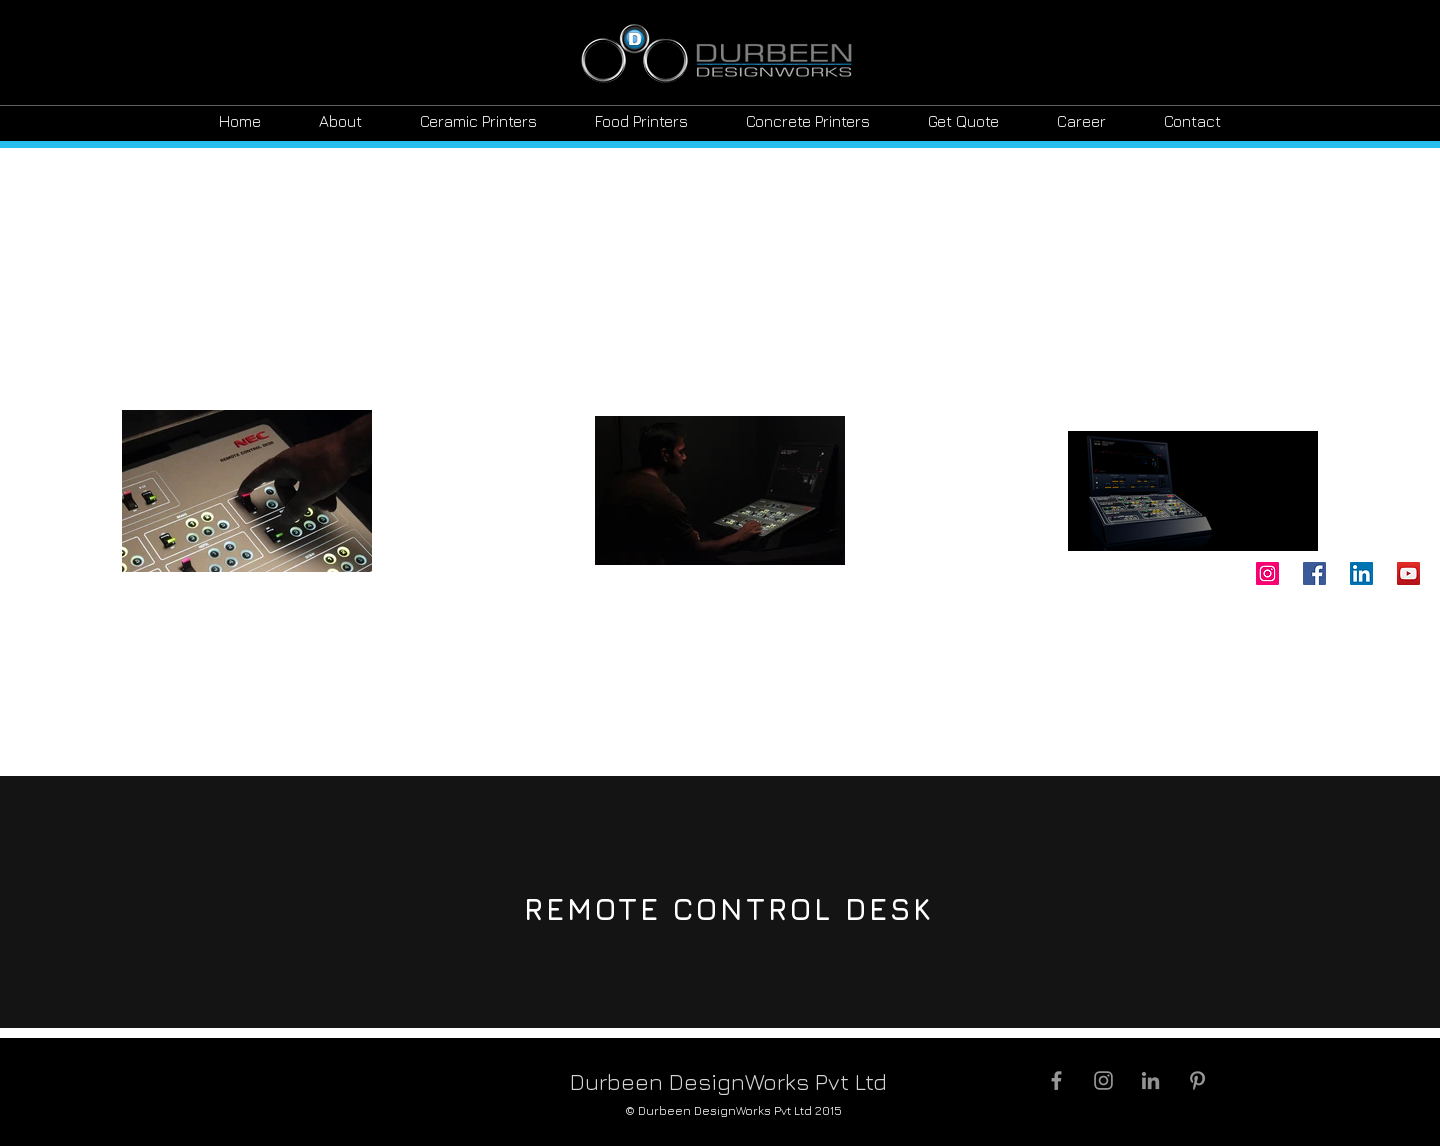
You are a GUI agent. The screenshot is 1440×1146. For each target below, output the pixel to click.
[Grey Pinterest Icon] (1197, 1080)
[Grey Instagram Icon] (1103, 1080)
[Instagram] (1267, 573)
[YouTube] (1408, 573)
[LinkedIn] (1361, 573)
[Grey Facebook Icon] (1056, 1080)
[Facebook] (1314, 573)
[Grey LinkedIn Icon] (1150, 1080)
